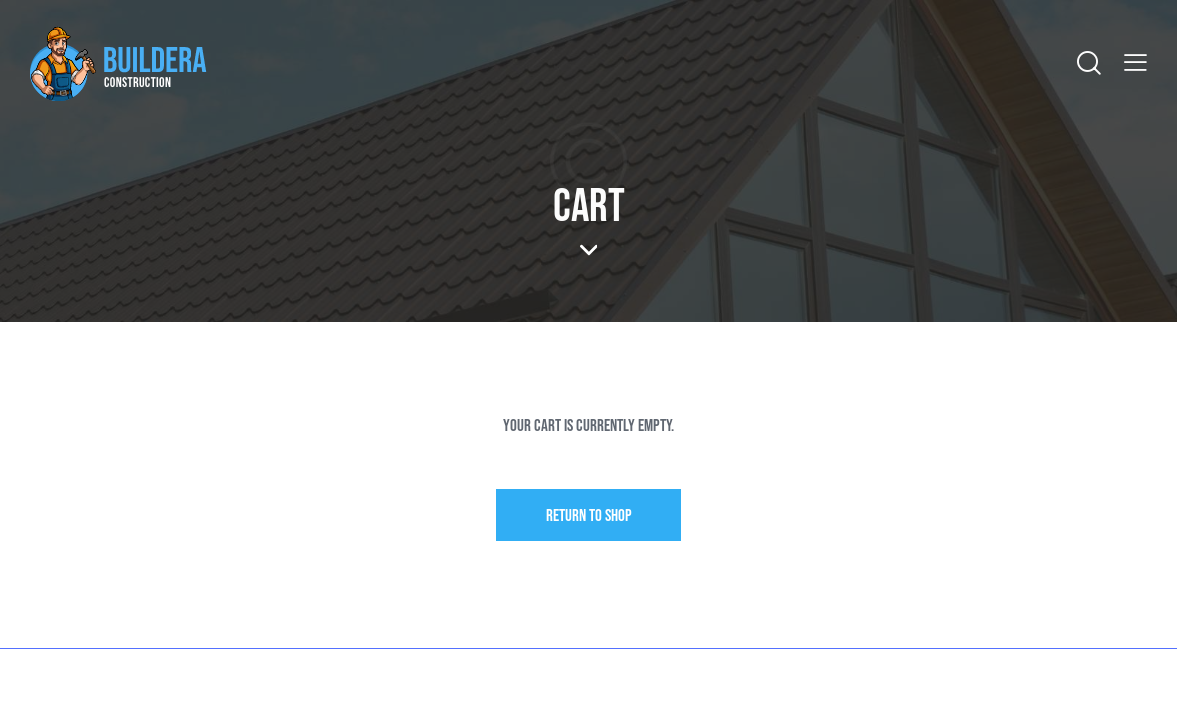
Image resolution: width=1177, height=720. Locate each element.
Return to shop (589, 516)
